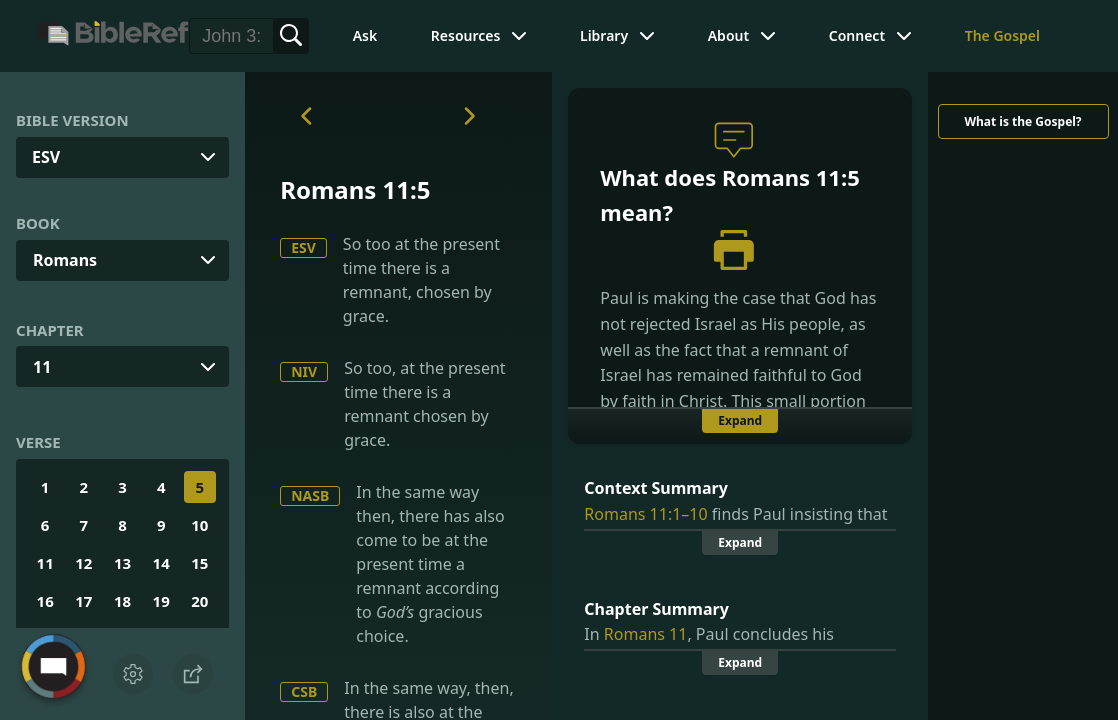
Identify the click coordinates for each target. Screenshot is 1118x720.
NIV (304, 371)
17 (83, 601)
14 (161, 563)
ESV (303, 247)
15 (199, 563)
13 (122, 563)
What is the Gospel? (1022, 121)
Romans (65, 260)
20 (199, 601)
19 (161, 601)
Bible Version (72, 120)
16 (45, 601)
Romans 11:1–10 (645, 514)
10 (199, 525)
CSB (304, 691)
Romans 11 (646, 634)
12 (83, 563)
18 (122, 601)
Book (38, 223)
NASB (310, 495)
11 (42, 367)
